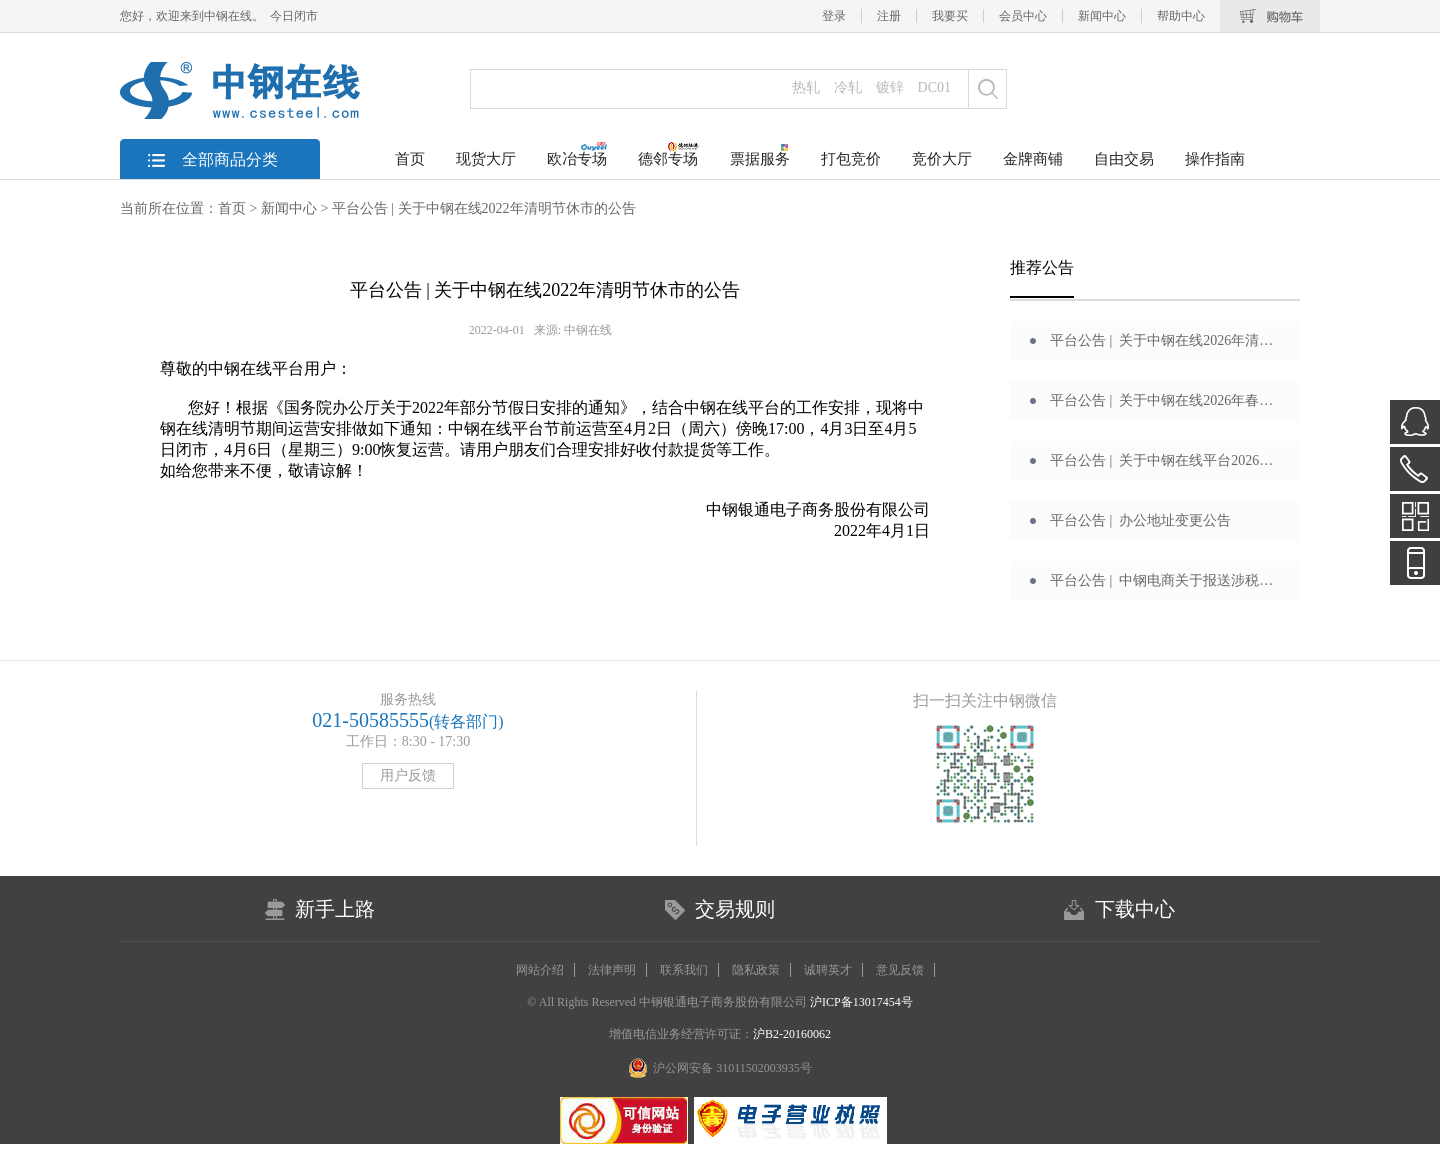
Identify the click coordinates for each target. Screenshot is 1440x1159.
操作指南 (1215, 159)
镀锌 (890, 87)
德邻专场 (668, 154)
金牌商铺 (1033, 159)
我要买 (950, 16)
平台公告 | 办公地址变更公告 (1140, 520)
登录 (834, 16)
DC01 (934, 87)
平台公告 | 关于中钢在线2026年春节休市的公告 (1165, 400)
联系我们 (684, 970)
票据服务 (760, 155)
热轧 (806, 87)
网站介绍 (540, 970)
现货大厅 (486, 159)
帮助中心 (1181, 16)
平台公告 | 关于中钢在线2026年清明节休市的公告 (1165, 340)
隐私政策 (756, 970)
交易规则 (735, 909)
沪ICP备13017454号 (860, 1002)
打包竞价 (851, 159)
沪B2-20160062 (792, 1034)
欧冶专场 (577, 154)
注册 (889, 16)
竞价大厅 (942, 159)
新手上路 (335, 909)
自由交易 (1124, 159)
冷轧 (848, 87)
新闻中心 (1102, 16)
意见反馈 (900, 970)
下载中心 (1135, 909)
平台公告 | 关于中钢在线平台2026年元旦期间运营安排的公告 (1165, 460)
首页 (410, 159)
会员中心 (1023, 16)
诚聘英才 (828, 970)
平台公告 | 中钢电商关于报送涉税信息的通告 (1165, 580)
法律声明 (612, 970)
